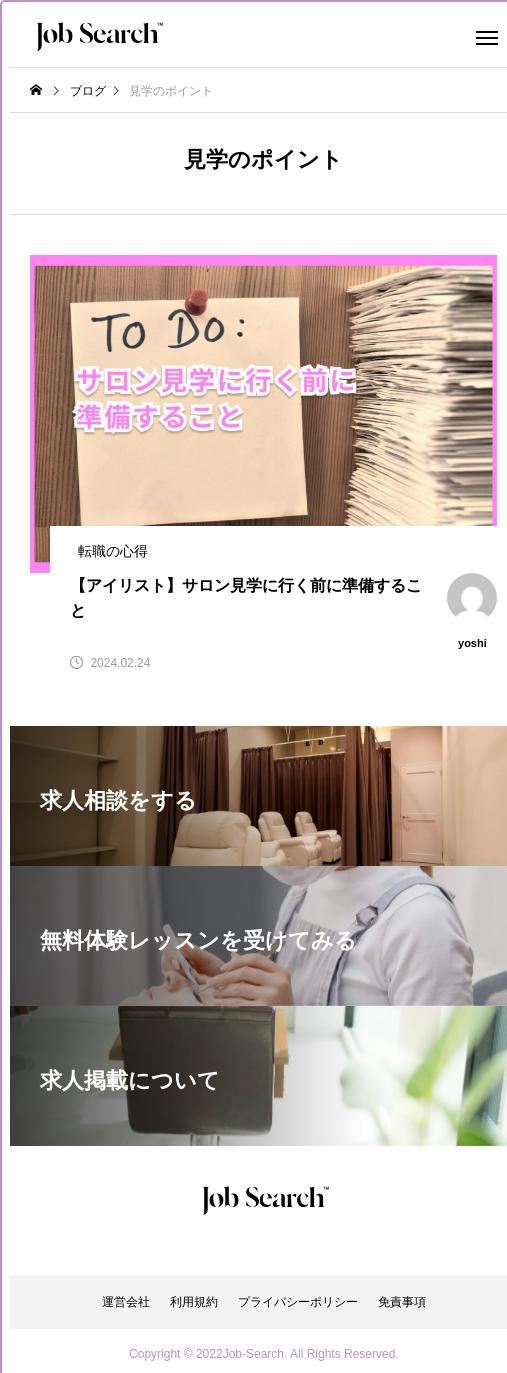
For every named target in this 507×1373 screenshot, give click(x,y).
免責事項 (402, 1302)
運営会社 (126, 1302)
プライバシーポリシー (298, 1302)
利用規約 (194, 1302)
